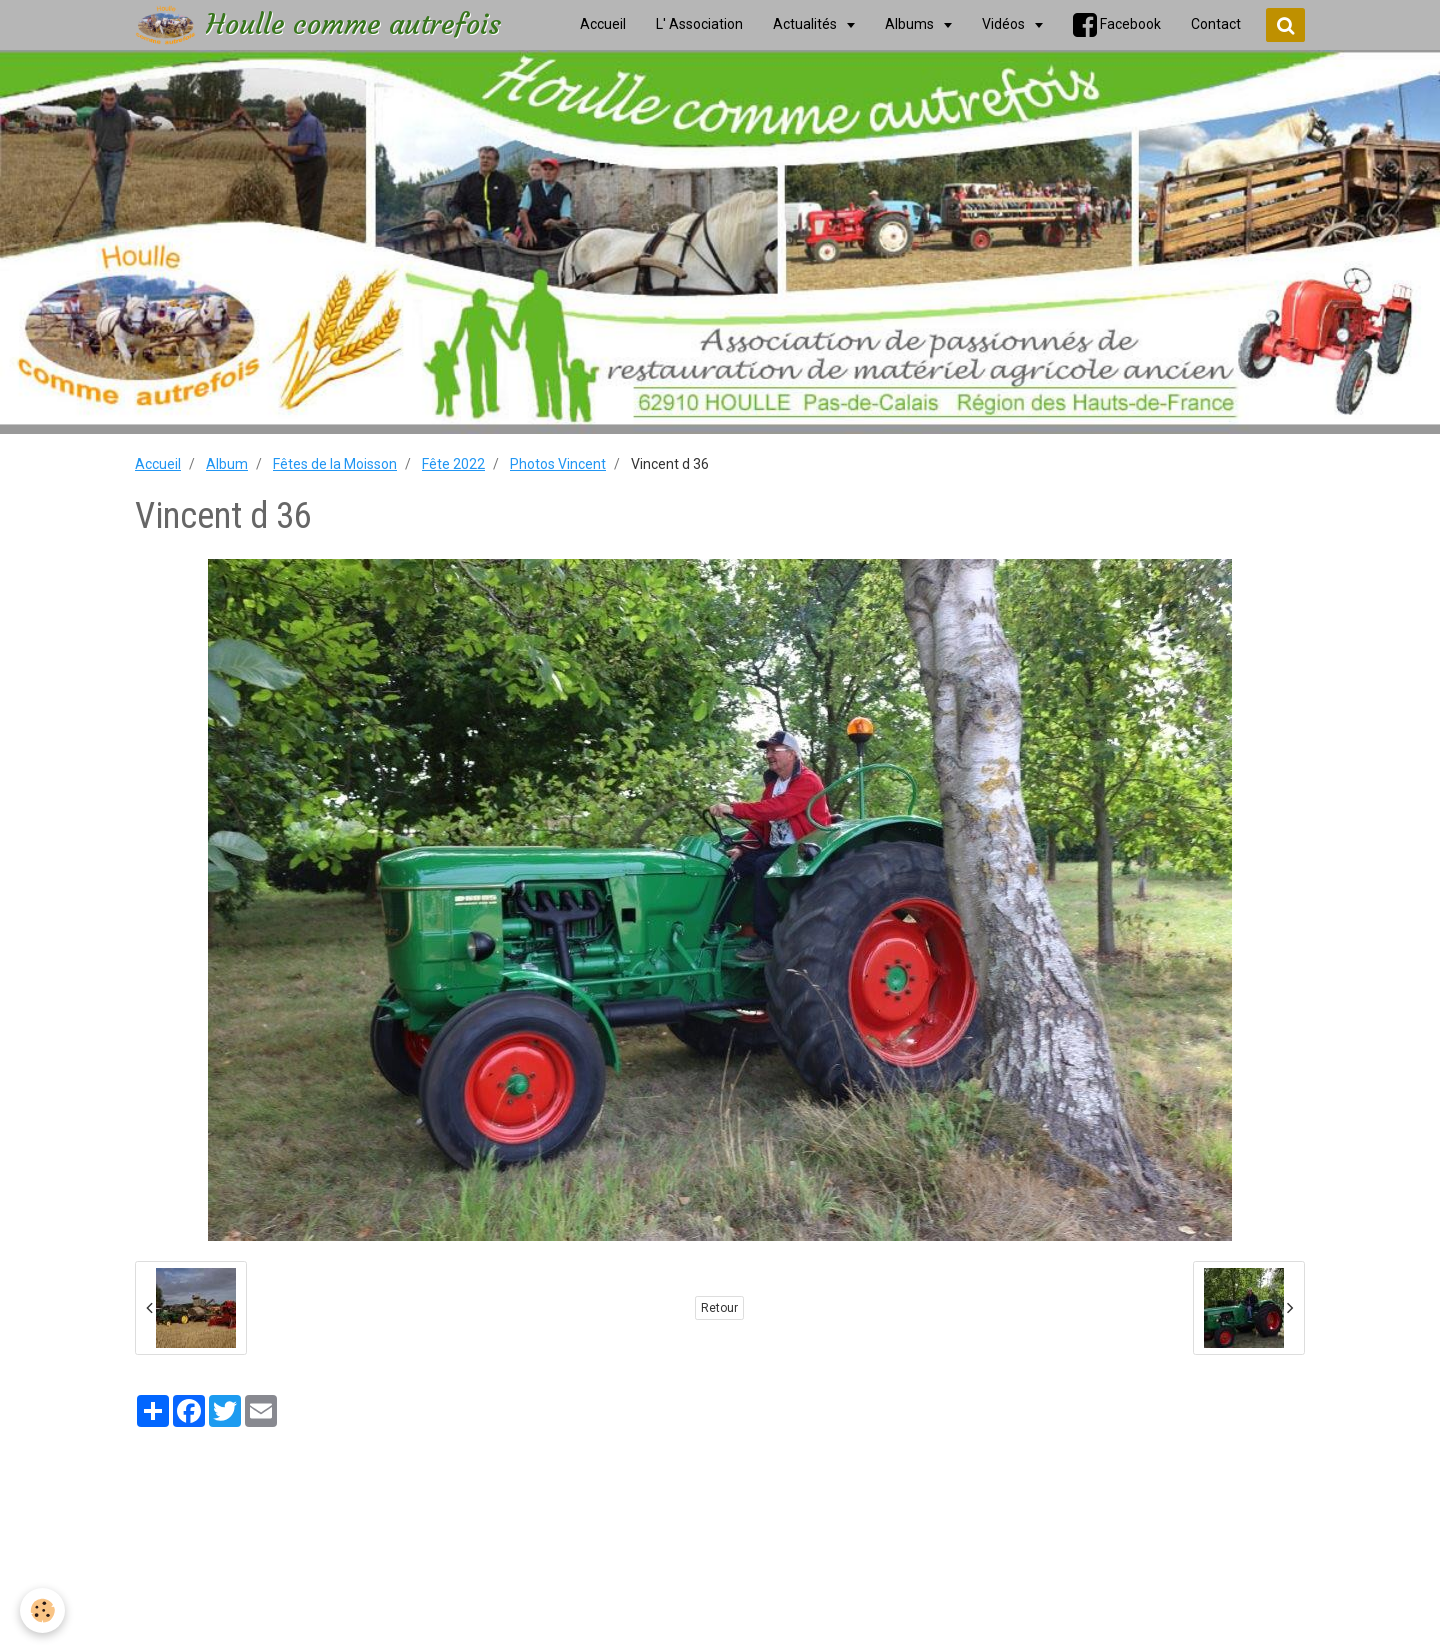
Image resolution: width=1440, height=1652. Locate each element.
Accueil (158, 464)
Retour (719, 1308)
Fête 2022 (453, 464)
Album (227, 464)
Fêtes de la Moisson (335, 464)
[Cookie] (42, 1610)
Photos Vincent (558, 464)
